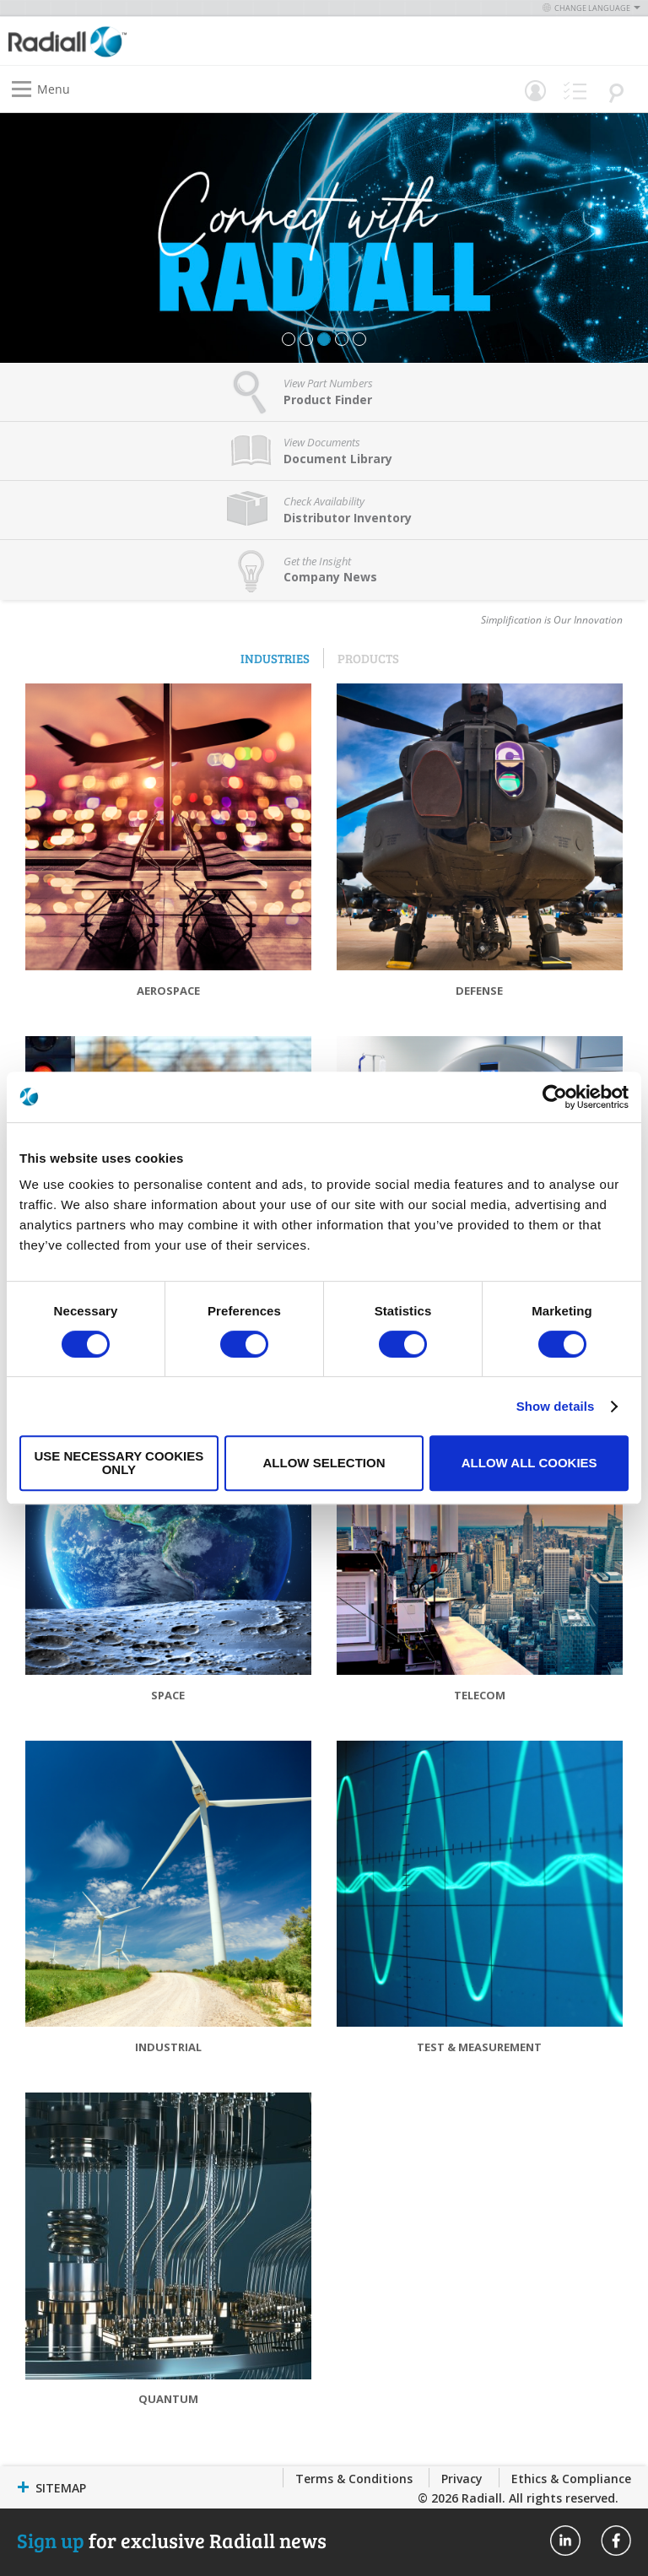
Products (368, 658)
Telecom (479, 1695)
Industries (275, 658)
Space (168, 1695)
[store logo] (170, 41)
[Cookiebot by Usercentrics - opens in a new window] (555, 1097)
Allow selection (323, 1462)
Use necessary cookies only (118, 1463)
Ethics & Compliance (571, 2479)
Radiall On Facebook (616, 2540)
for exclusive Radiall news (172, 2540)
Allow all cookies (529, 1462)
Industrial (168, 2047)
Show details (555, 1406)
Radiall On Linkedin (565, 2540)
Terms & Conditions (354, 2479)
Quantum (168, 2398)
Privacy (462, 2479)
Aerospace (168, 990)
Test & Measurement (479, 2047)
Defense (479, 990)
